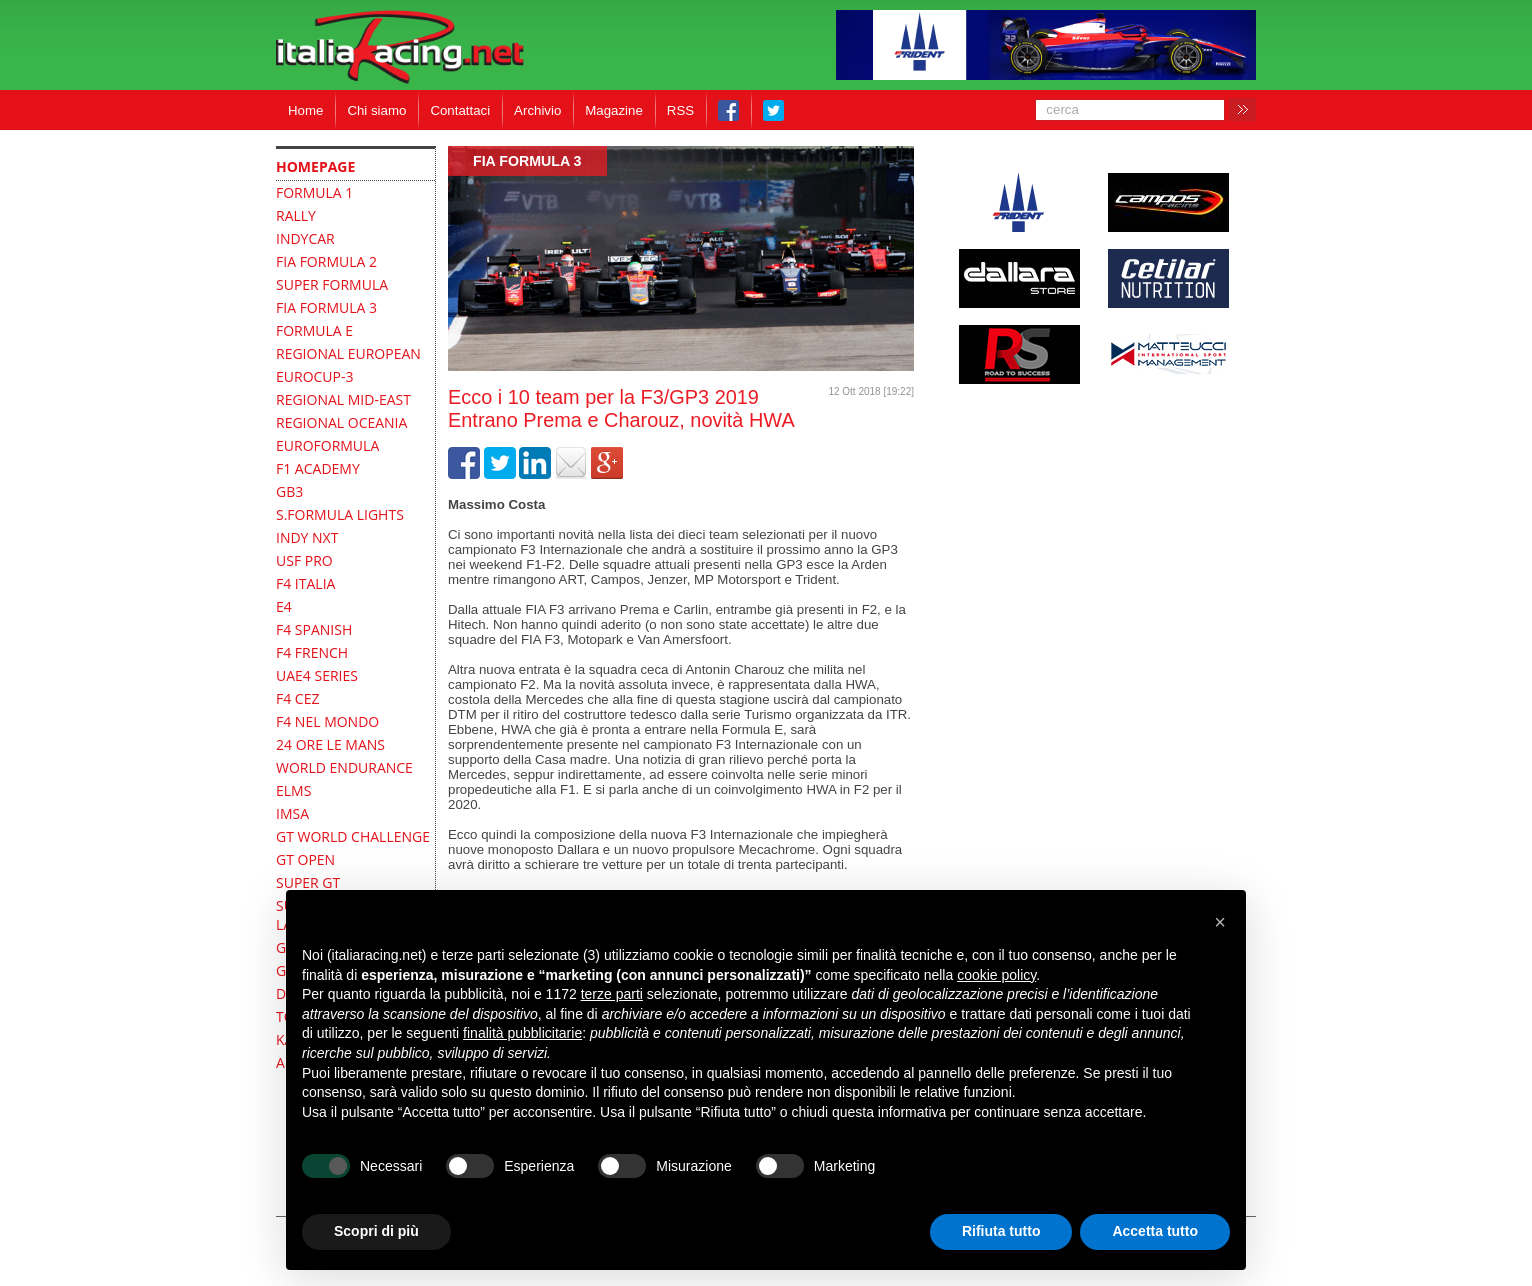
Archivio (537, 110)
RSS (680, 110)
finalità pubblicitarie (522, 1033)
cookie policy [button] (996, 975)
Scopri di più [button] (376, 1231)
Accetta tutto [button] (1155, 1231)
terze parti (612, 994)
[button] (1220, 922)
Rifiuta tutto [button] (1001, 1231)
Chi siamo (376, 110)
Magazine (614, 110)
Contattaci (460, 110)
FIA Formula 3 (527, 161)
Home (305, 110)
